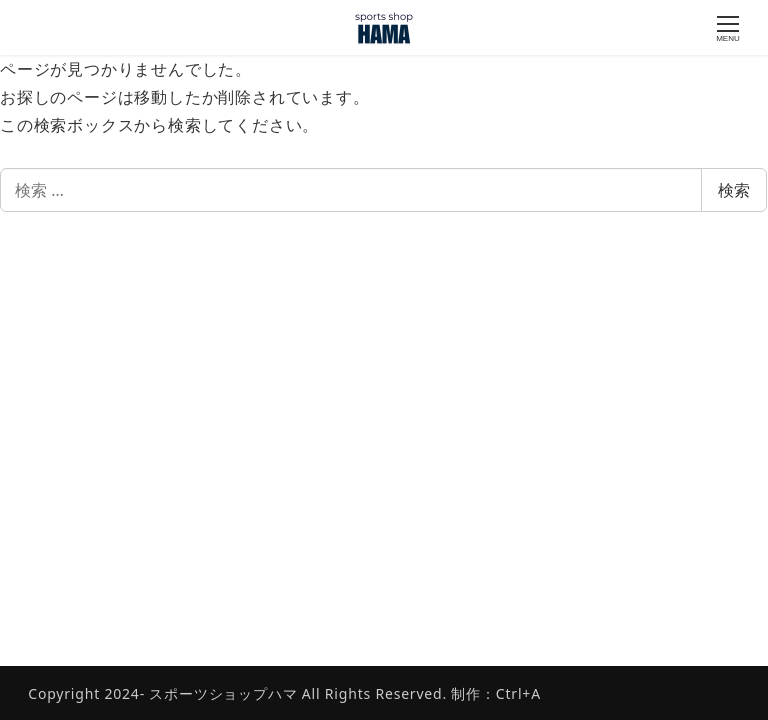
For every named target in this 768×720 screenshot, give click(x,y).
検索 (734, 190)
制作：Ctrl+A (494, 693)
